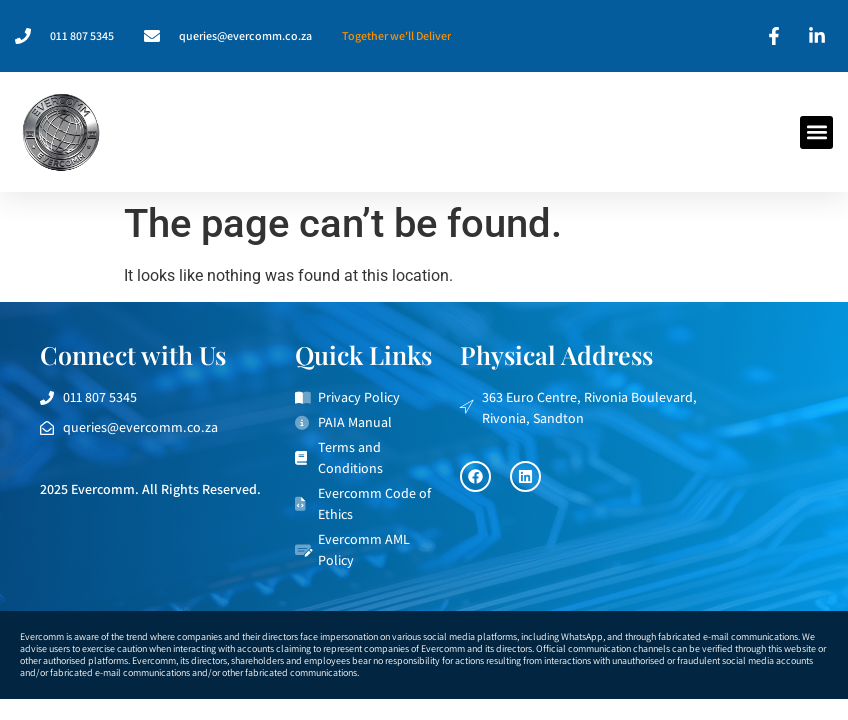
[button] (816, 132)
